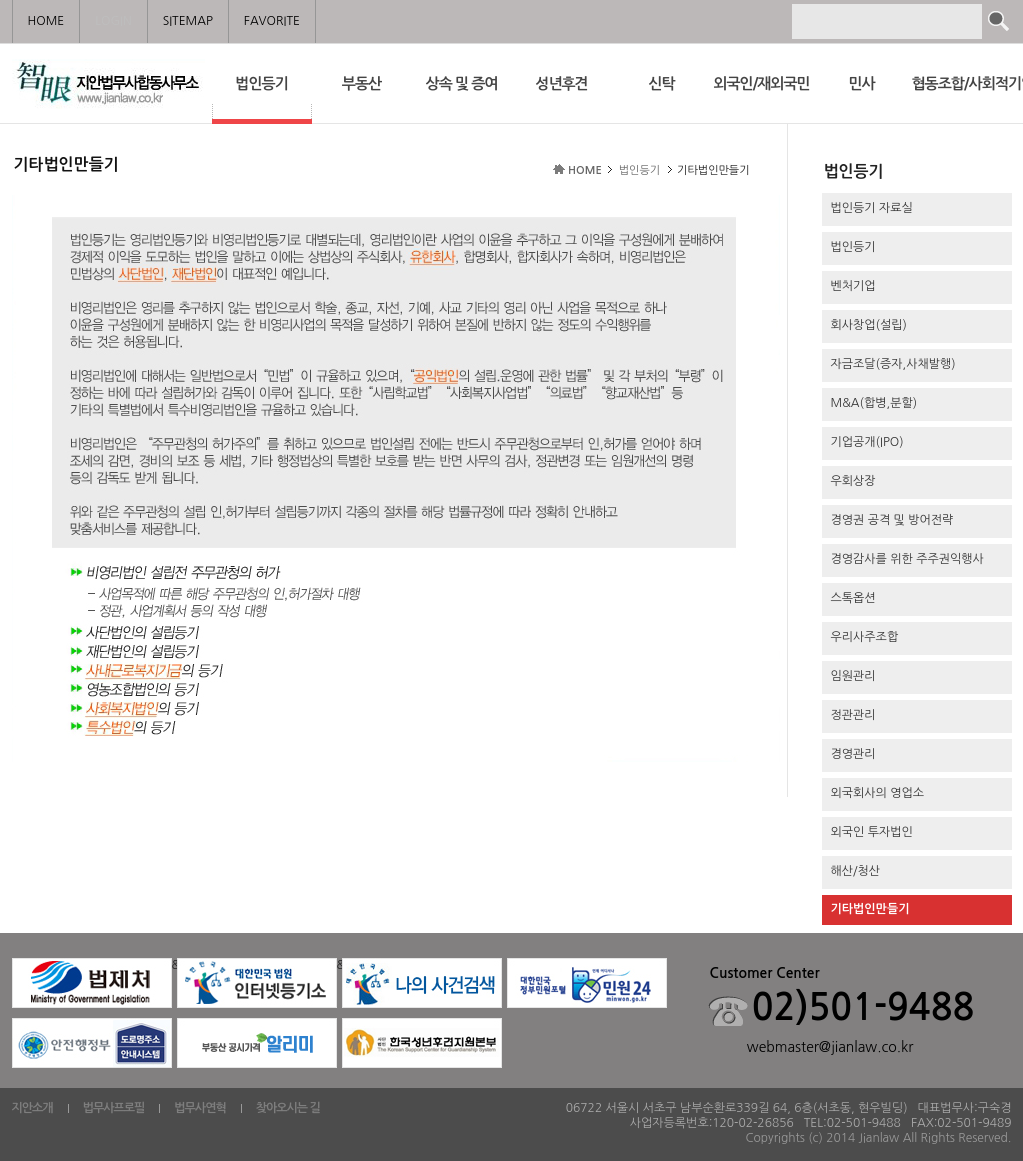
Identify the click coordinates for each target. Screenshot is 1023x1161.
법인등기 (262, 97)
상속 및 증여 (462, 83)
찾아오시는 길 (288, 1108)
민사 (861, 83)
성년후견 (561, 83)
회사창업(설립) (869, 325)
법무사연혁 (199, 1108)
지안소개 (32, 1108)
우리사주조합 (865, 637)
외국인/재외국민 (761, 83)
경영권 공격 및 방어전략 (892, 520)
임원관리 (853, 676)
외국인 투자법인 (872, 832)
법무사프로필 (114, 1108)
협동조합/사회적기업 (962, 83)
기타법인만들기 (870, 909)
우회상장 (853, 481)
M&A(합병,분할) (874, 403)
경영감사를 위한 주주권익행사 (907, 559)
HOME (585, 170)
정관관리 (853, 715)
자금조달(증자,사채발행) (893, 364)
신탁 (661, 83)
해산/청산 (856, 871)
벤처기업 (853, 286)
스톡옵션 (853, 598)
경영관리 (853, 754)
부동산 (361, 83)
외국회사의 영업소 (878, 793)
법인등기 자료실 (872, 208)
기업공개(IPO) (867, 442)
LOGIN (113, 21)
